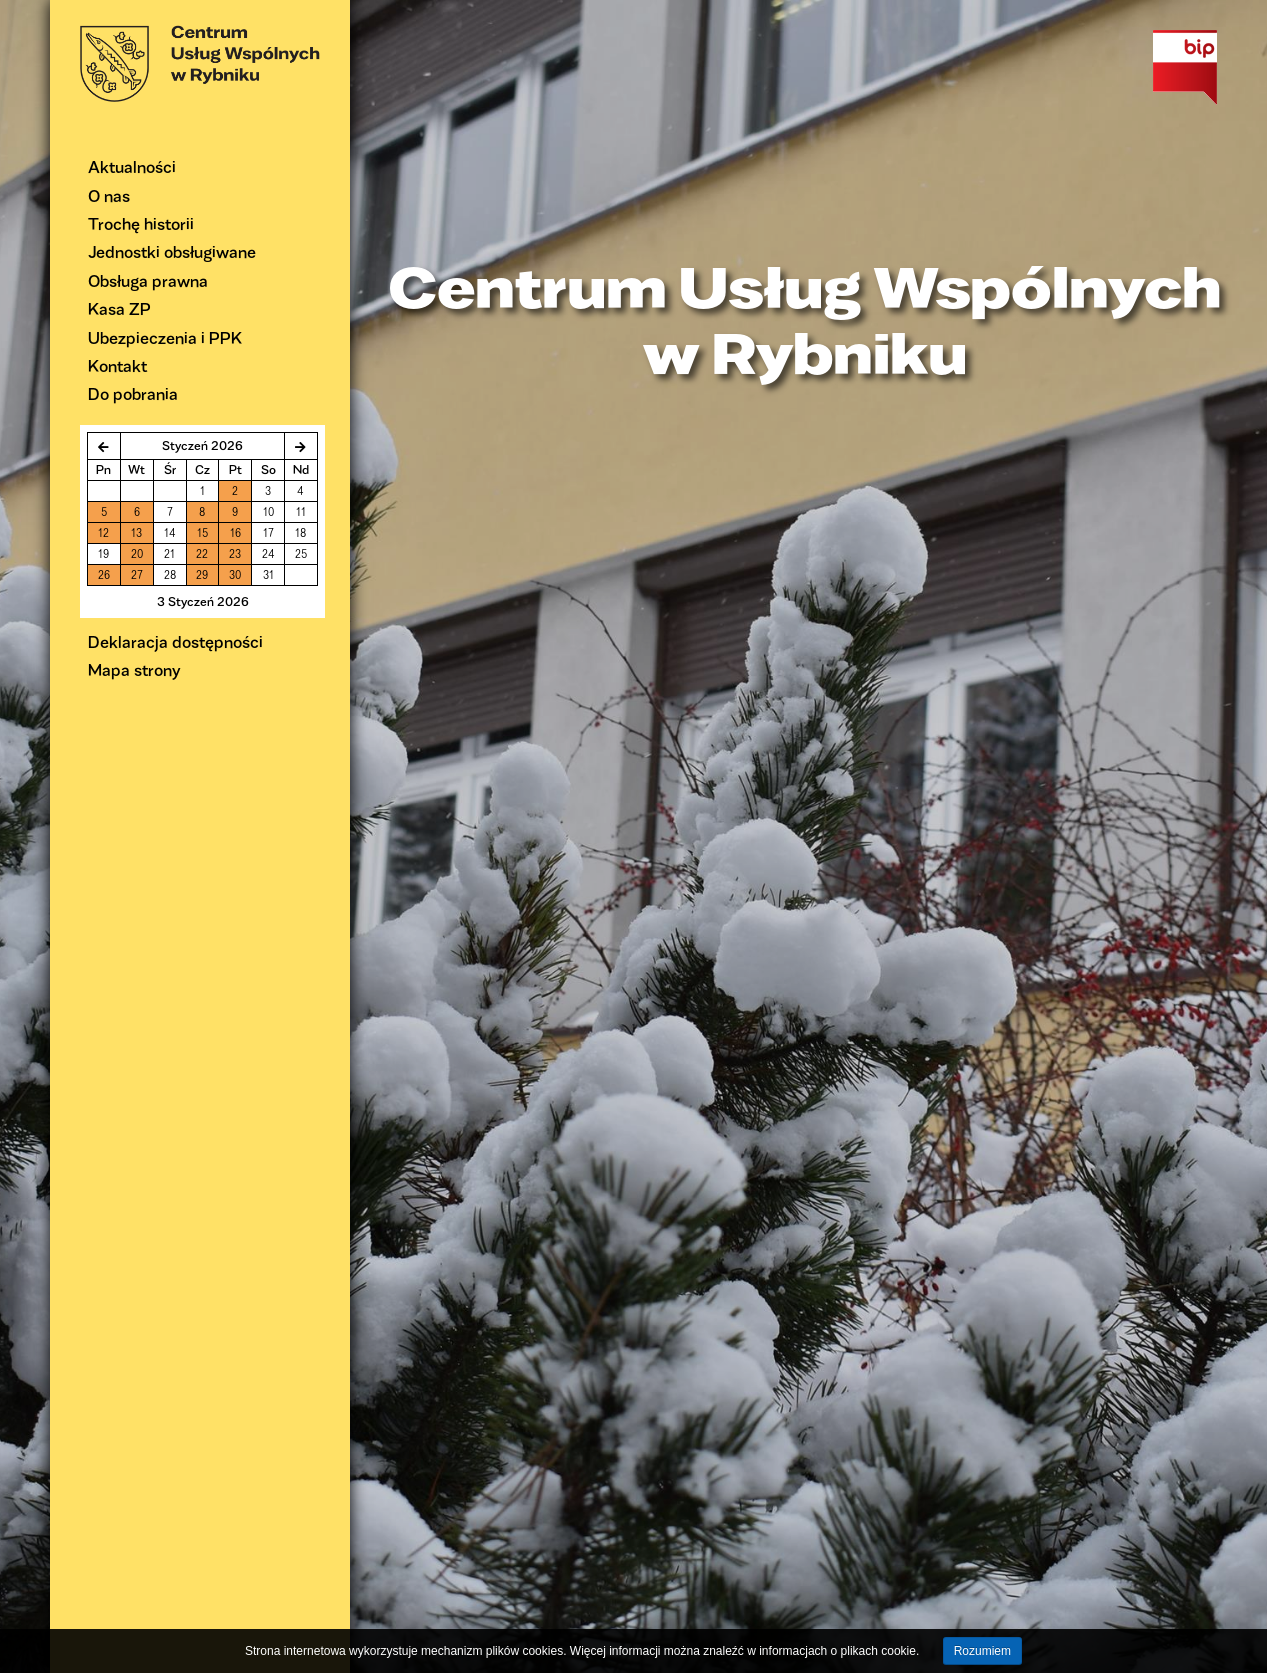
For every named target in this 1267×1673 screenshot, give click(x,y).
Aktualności (132, 166)
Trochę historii (141, 223)
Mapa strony (134, 669)
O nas (109, 195)
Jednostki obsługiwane (172, 251)
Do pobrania (133, 393)
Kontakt (117, 365)
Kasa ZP (119, 308)
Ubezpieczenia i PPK (165, 337)
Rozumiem (982, 1651)
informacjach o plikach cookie (837, 1651)
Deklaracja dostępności (175, 641)
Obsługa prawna (148, 280)
